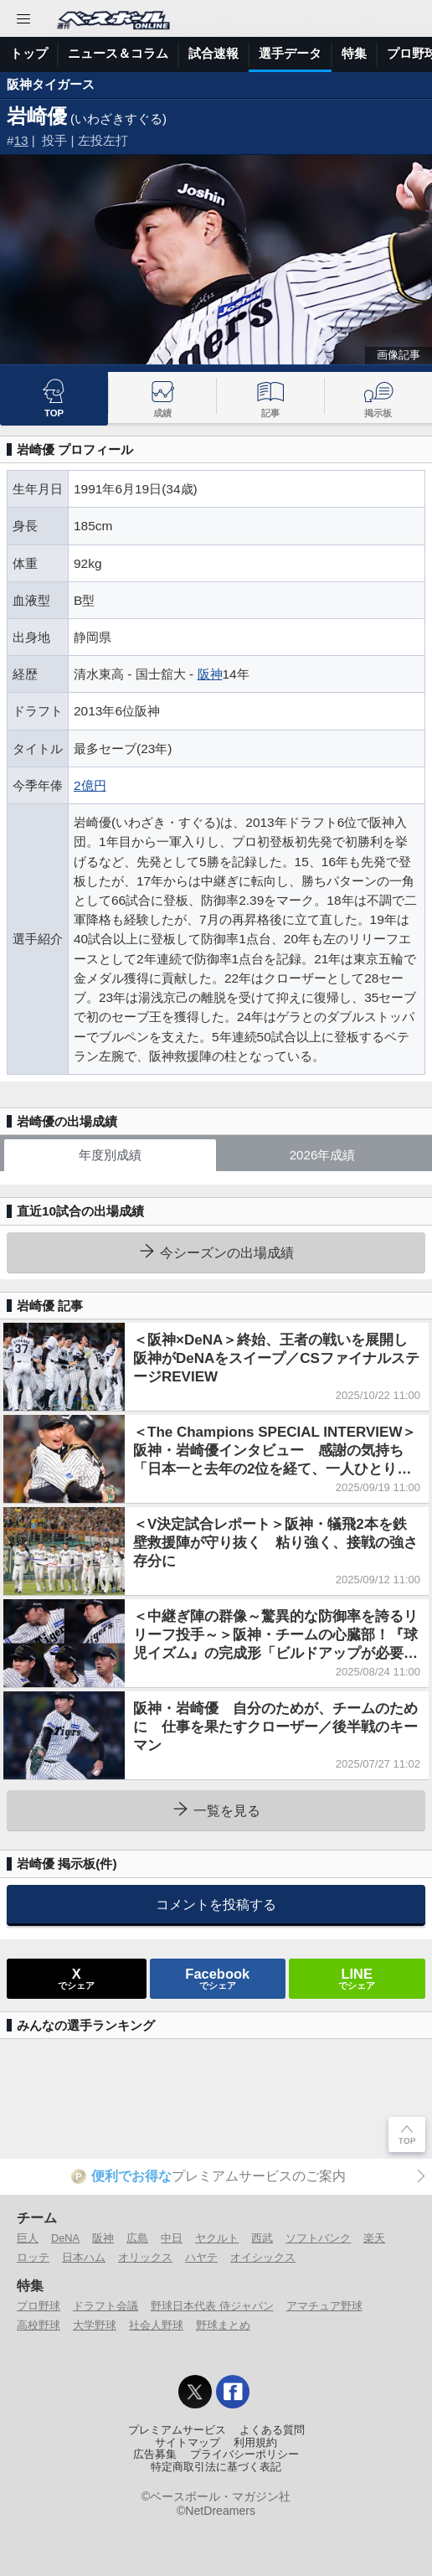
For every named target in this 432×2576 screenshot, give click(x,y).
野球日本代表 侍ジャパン (212, 2306)
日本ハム (83, 2257)
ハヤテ (201, 2257)
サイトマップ (187, 2443)
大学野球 (94, 2325)
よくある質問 (272, 2430)
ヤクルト (217, 2238)
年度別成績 (110, 1155)
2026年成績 (323, 1155)
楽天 (374, 2238)
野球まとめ (223, 2325)
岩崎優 (37, 116)
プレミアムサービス (177, 2430)
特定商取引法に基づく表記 (216, 2467)
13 (21, 140)
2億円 (90, 785)
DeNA (65, 2238)
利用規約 (255, 2443)
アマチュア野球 (324, 2306)
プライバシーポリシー (244, 2454)
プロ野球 (38, 2306)
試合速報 (213, 53)
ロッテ (33, 2257)
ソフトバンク (318, 2238)
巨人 (28, 2238)
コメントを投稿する (216, 1904)
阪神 (210, 674)
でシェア (76, 1978)
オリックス (145, 2257)
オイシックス (263, 2257)
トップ (29, 53)
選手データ (290, 53)
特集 (354, 53)
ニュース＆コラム (118, 53)
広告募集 (155, 2454)
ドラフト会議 (105, 2306)
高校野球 (38, 2325)
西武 (262, 2238)
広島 (137, 2238)
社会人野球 (156, 2325)
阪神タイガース (51, 84)
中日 (172, 2238)
